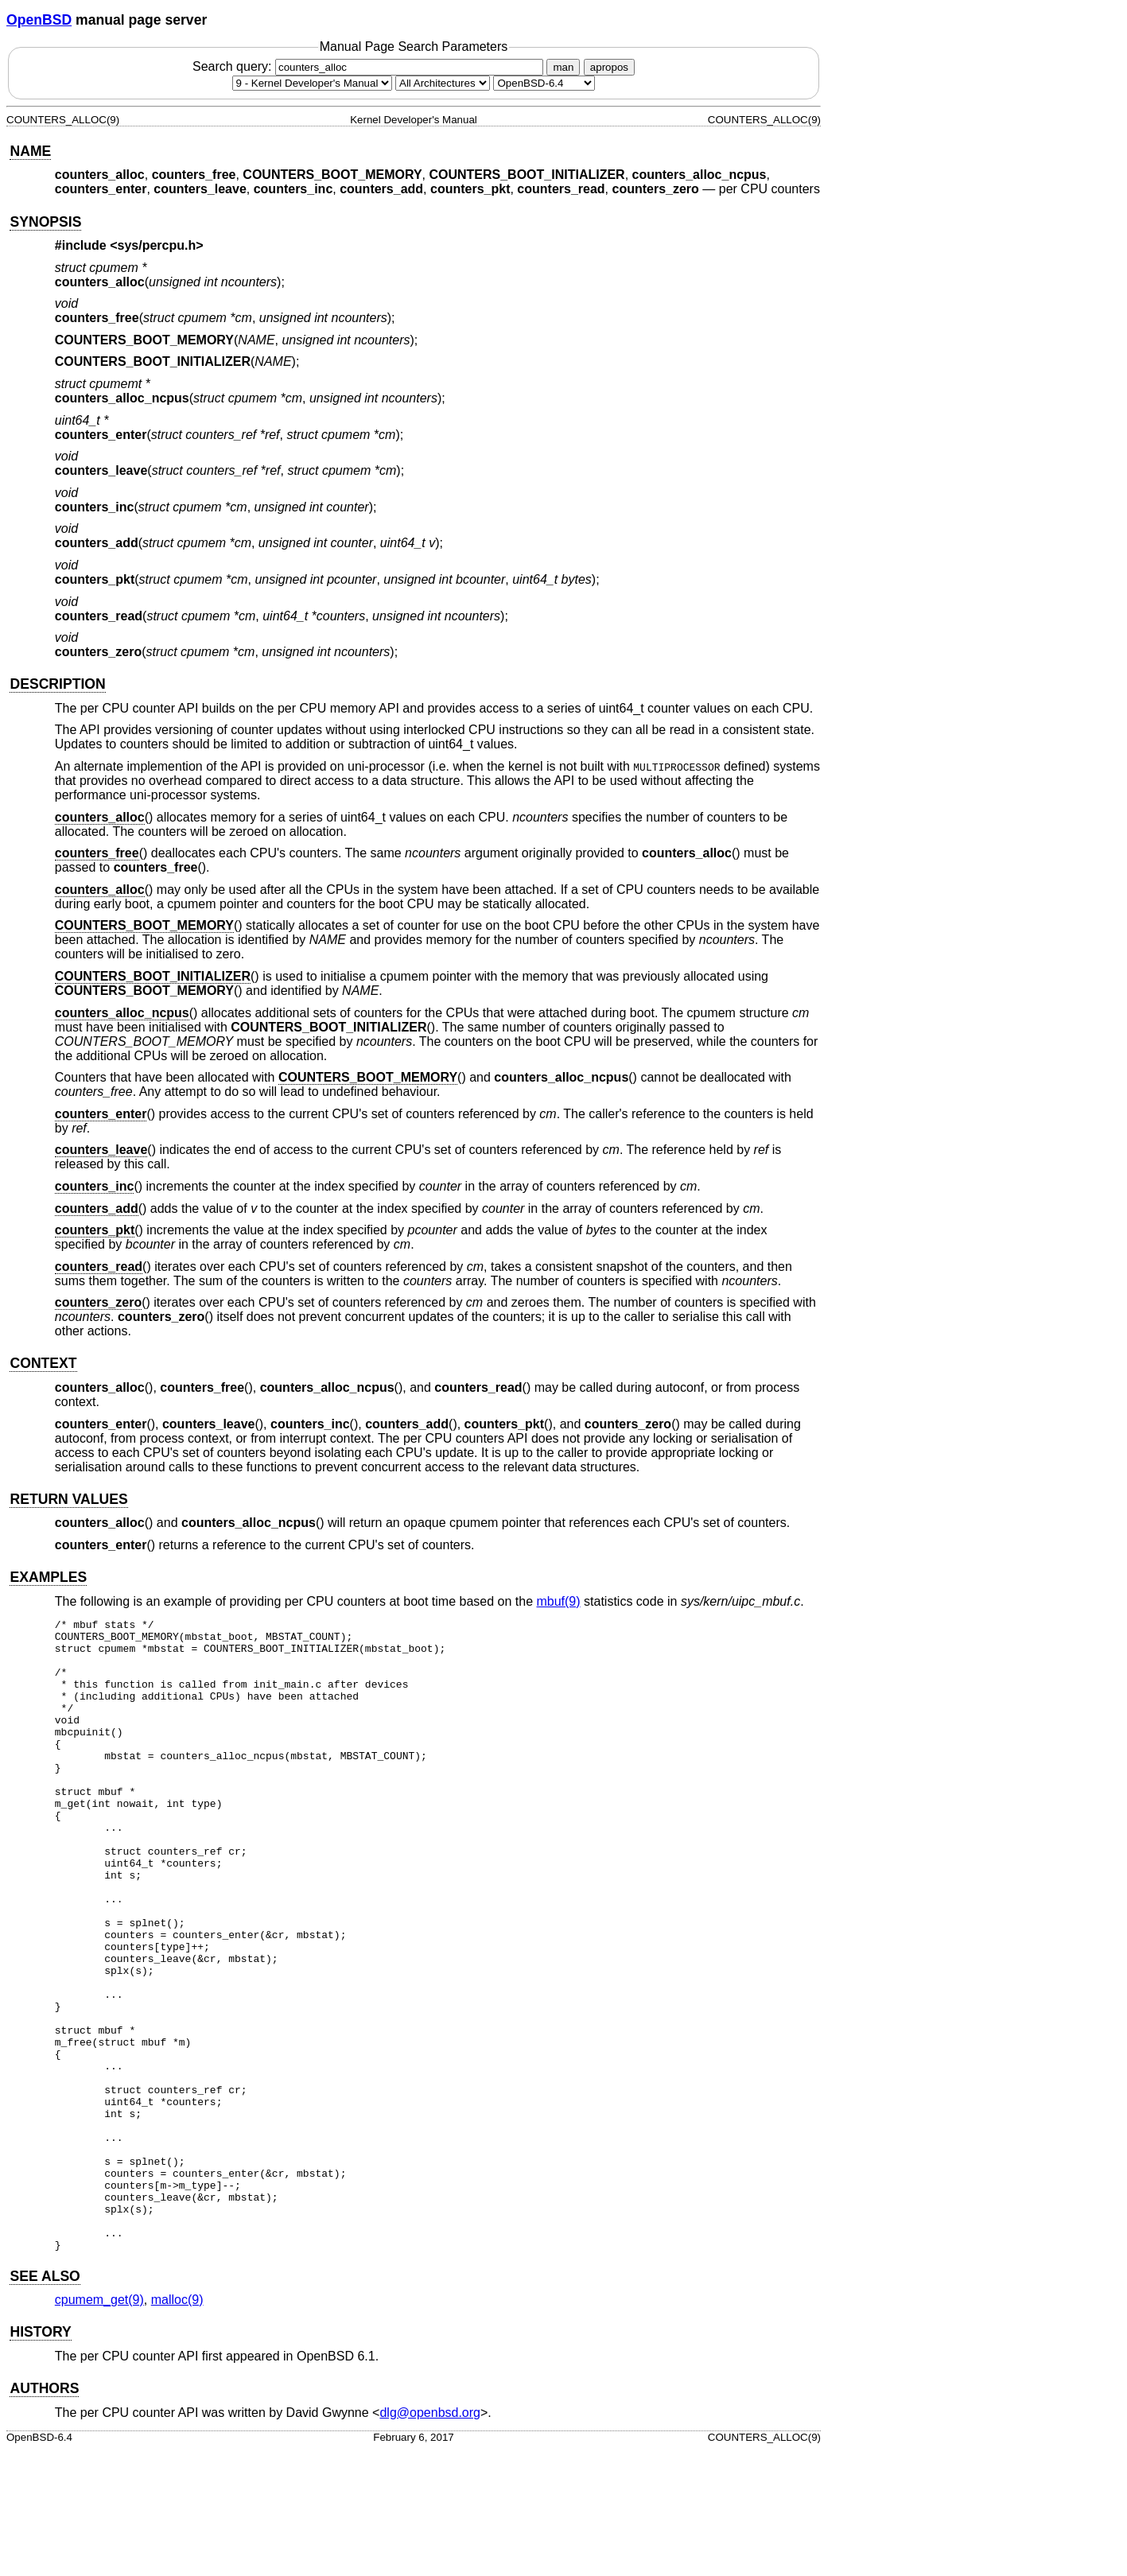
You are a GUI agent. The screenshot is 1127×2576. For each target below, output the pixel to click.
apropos (609, 67)
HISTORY (40, 2458)
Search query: (369, 66)
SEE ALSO (45, 2403)
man (563, 67)
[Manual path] (544, 83)
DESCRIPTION (57, 684)
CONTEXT (43, 1363)
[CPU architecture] (442, 83)
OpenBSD (39, 20)
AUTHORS (44, 2515)
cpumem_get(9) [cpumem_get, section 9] (99, 2426)
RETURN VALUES (68, 1499)
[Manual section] (312, 83)
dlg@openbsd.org (429, 2539)
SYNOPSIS (45, 222)
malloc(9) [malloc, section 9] (177, 2426)
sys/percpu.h (157, 245)
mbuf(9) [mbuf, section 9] (558, 1601)
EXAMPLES (48, 1577)
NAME (30, 151)
